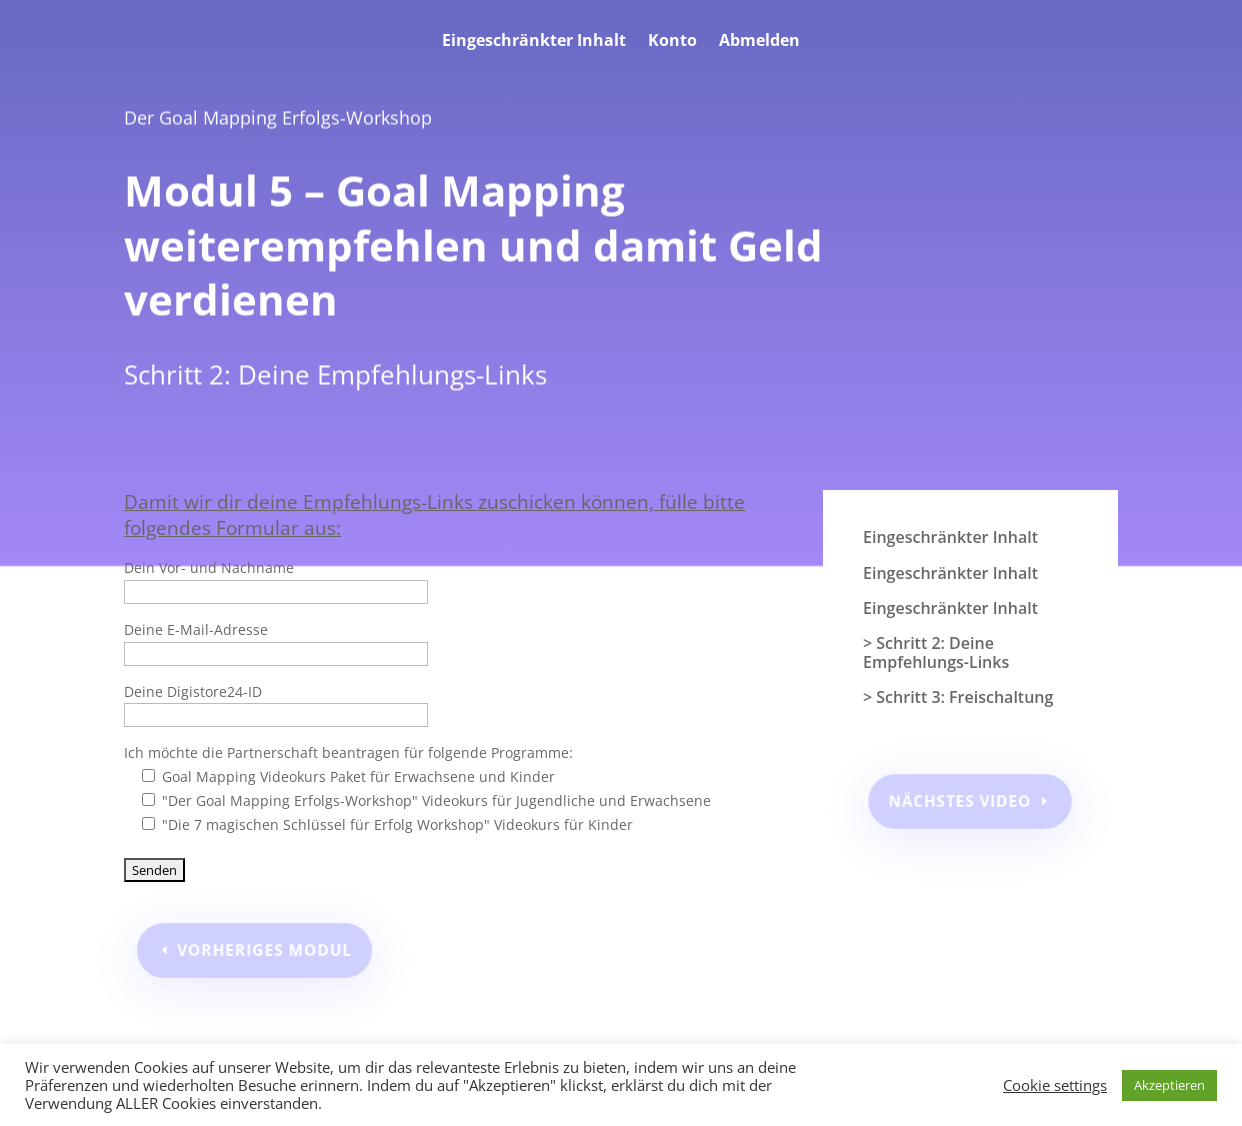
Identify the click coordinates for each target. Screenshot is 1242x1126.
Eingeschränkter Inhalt (534, 42)
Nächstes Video (960, 800)
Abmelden (759, 42)
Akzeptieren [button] (1169, 1085)
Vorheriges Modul (268, 949)
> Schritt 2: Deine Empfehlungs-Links (936, 653)
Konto (672, 42)
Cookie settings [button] (1055, 1085)
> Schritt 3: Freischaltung (958, 698)
